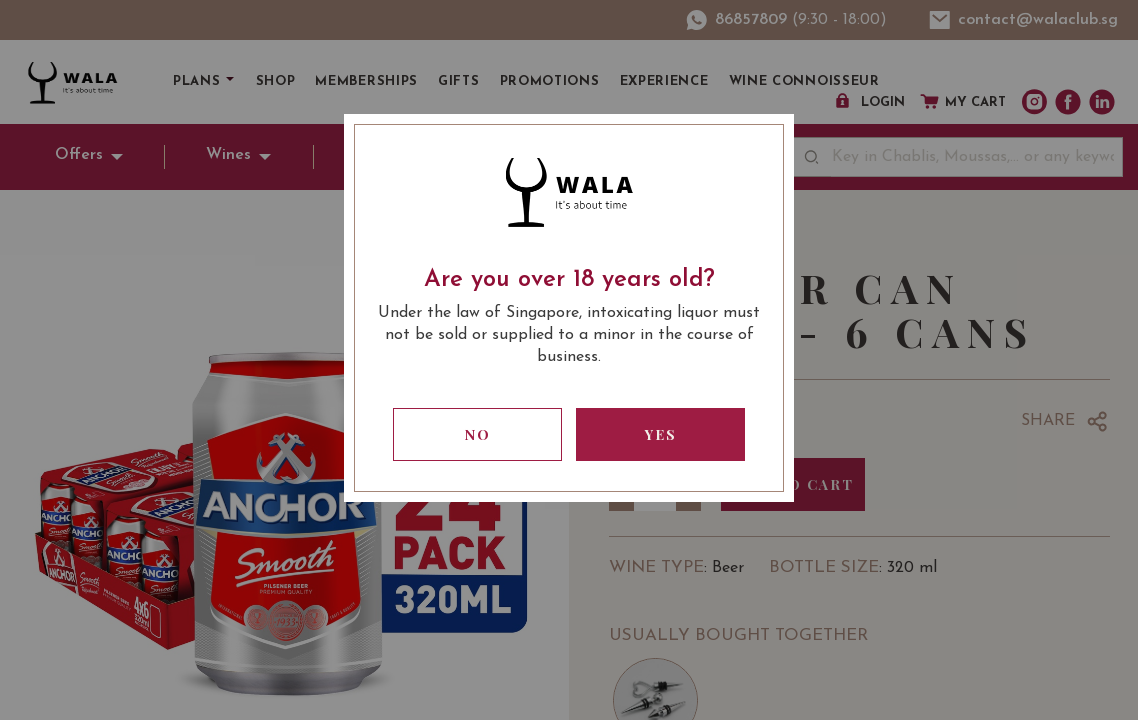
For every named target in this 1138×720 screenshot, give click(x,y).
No (478, 434)
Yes (661, 434)
